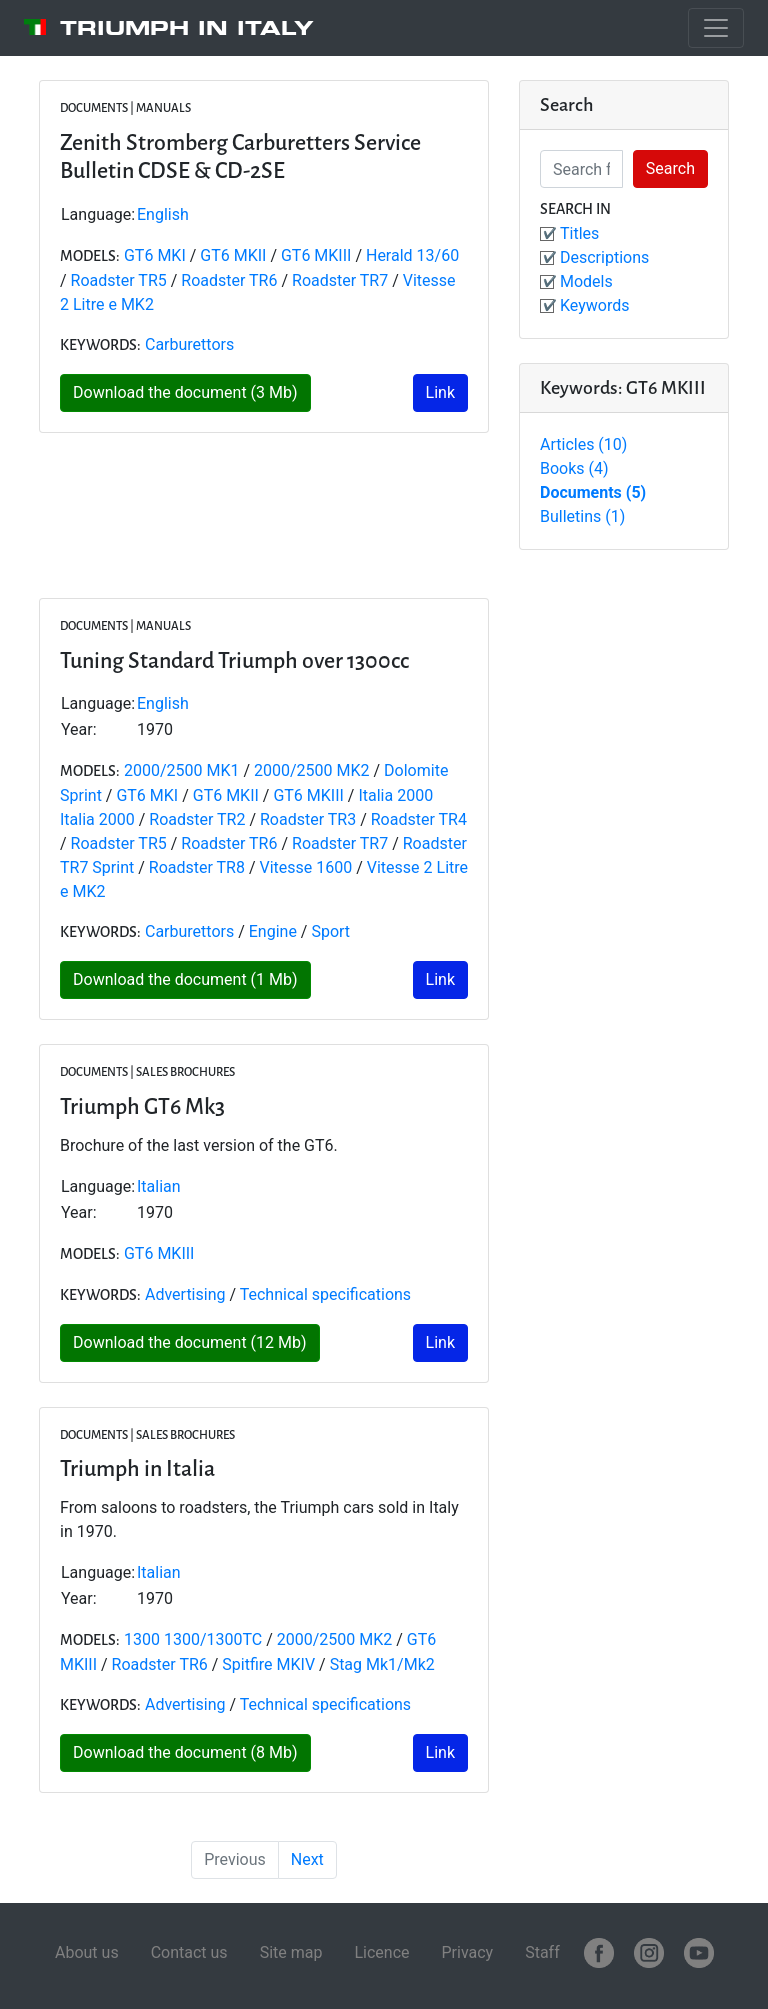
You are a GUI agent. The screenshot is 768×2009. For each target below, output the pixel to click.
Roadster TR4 (419, 819)
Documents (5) (593, 492)
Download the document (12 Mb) (190, 1342)
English (163, 214)
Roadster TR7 (340, 280)
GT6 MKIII (316, 255)
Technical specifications (325, 1294)
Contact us (189, 1952)
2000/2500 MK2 (312, 770)
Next (307, 1859)
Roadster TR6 (229, 280)
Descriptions (604, 257)
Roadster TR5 (119, 280)
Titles (579, 233)
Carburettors (189, 344)
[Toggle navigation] (716, 28)
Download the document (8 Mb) (185, 1752)
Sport (330, 931)
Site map (291, 1952)
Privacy (467, 1952)
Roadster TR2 (197, 819)
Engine (273, 931)
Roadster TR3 (308, 819)
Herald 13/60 (412, 255)
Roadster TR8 (197, 867)
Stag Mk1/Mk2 (382, 1664)
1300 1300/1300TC (193, 1639)
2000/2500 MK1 (182, 770)
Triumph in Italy (187, 28)
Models (586, 281)
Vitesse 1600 (308, 867)
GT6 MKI (155, 255)
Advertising (185, 1294)
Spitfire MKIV (268, 1664)
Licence (381, 1952)
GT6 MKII (233, 255)
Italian (159, 1186)
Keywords (595, 305)
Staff (542, 1952)
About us (87, 1952)
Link (440, 392)
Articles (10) (583, 444)
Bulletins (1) (582, 516)
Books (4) (574, 468)
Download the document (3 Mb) (185, 392)
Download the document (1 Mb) (185, 979)
